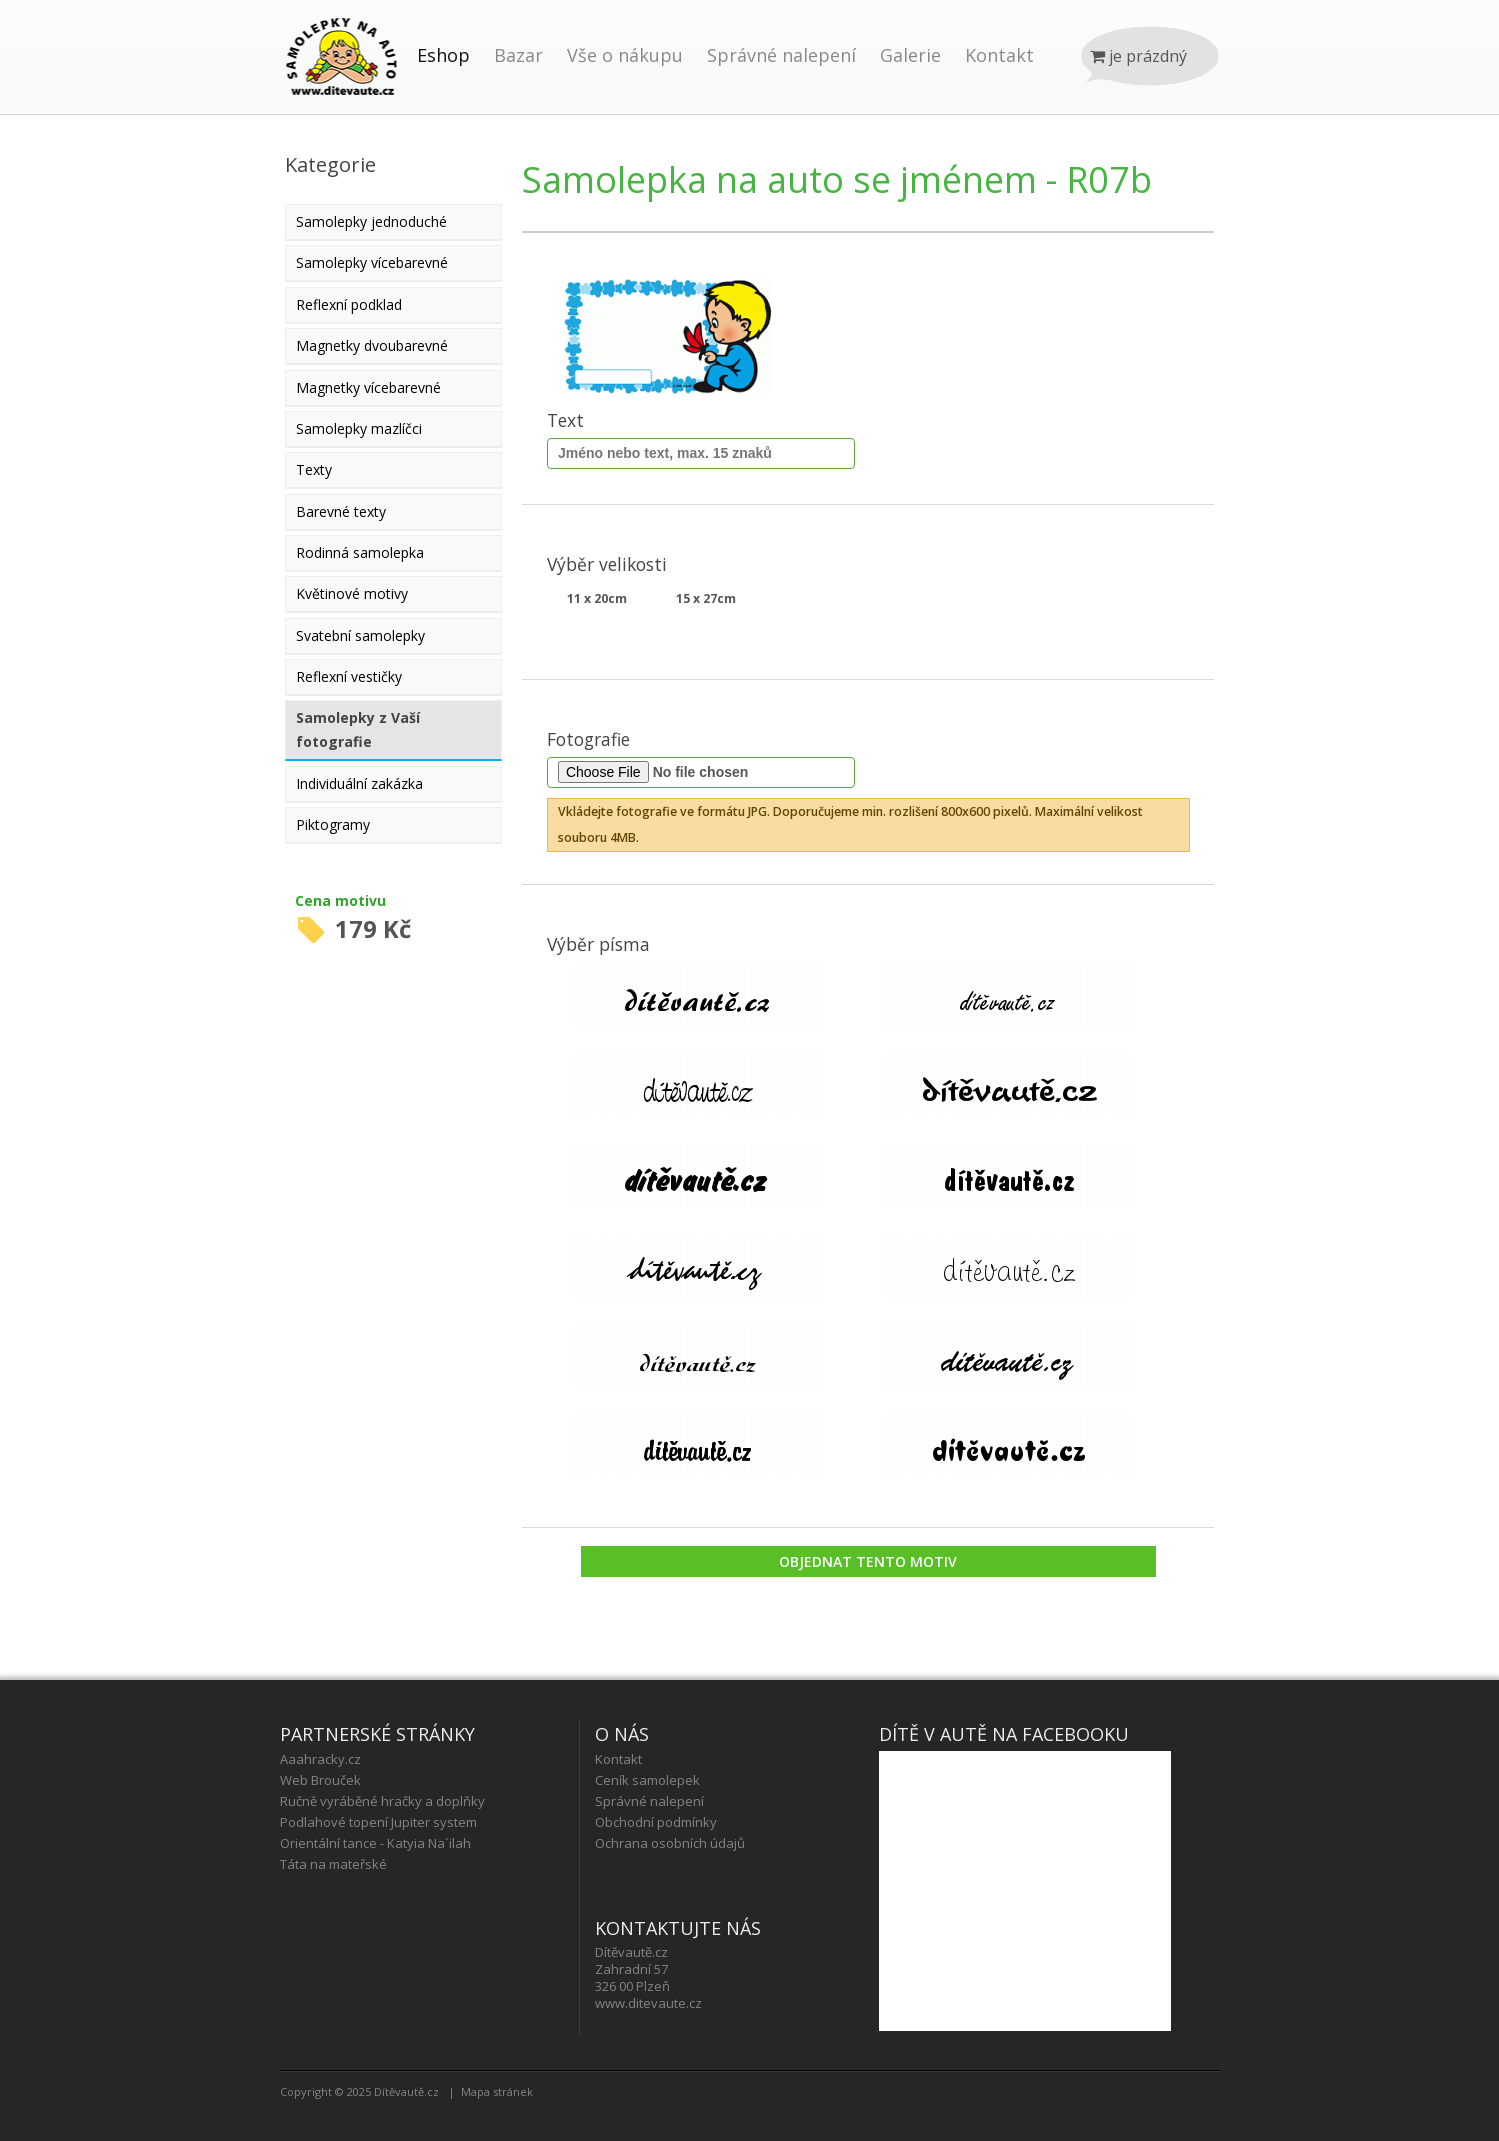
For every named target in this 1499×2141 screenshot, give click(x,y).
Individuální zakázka (359, 783)
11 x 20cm (597, 598)
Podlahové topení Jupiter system (378, 1822)
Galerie (910, 55)
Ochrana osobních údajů (670, 1843)
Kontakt (999, 55)
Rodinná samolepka (360, 552)
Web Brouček (320, 1780)
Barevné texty (341, 511)
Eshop (443, 55)
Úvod (342, 77)
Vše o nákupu (625, 55)
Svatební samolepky (360, 635)
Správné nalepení (781, 55)
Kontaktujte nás (678, 1928)
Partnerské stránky (377, 1734)
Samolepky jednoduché (371, 221)
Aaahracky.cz (320, 1759)
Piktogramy (333, 824)
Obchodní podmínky (656, 1822)
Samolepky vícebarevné (372, 262)
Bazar (518, 55)
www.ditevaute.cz (648, 2003)
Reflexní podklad (349, 304)
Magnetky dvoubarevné (372, 345)
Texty (314, 469)
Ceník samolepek (647, 1780)
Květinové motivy (352, 593)
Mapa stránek (497, 2091)
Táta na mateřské (333, 1864)
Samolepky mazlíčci (359, 428)
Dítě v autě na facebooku (1004, 1734)
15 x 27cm (706, 598)
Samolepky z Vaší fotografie (358, 729)
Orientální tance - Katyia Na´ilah (375, 1843)
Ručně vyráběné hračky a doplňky (382, 1801)
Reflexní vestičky (349, 676)
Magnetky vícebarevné (368, 387)
